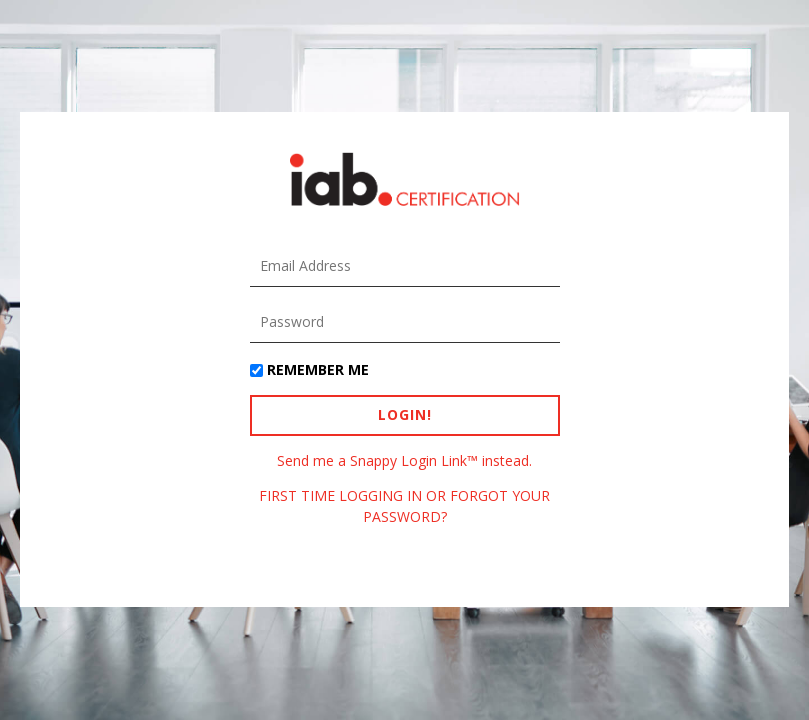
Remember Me (318, 369)
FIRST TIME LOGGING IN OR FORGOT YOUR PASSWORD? (404, 505)
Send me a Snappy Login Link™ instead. (404, 460)
